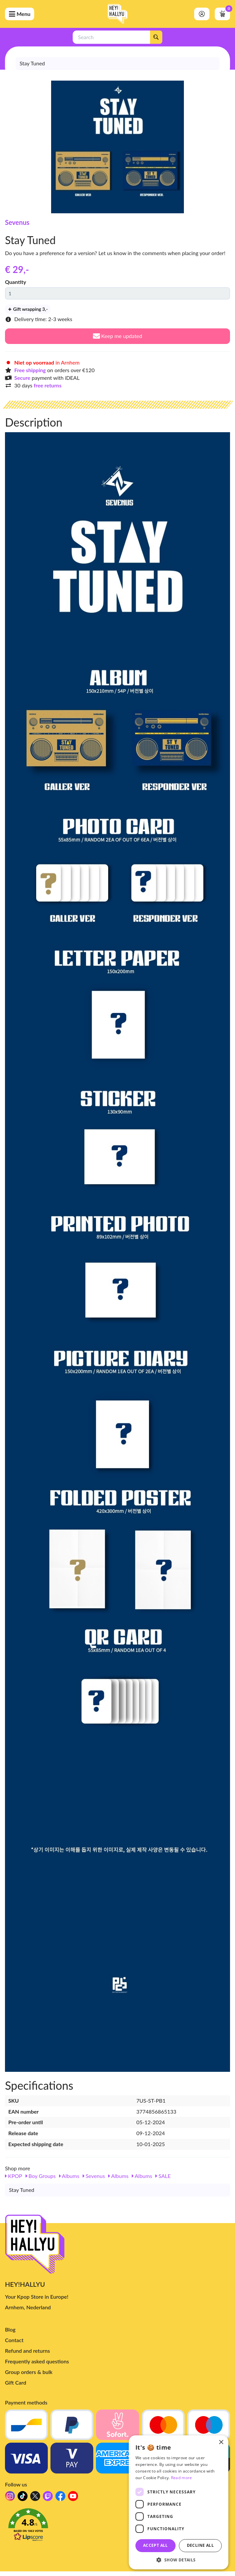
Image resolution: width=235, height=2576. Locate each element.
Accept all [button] (155, 2545)
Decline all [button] (200, 2545)
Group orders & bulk (28, 2372)
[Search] (156, 37)
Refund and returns (27, 2350)
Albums (69, 2176)
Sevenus (17, 222)
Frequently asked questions (37, 2361)
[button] (117, 2526)
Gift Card (15, 2382)
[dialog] (178, 2502)
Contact (14, 2340)
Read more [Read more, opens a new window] (181, 2477)
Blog (10, 2329)
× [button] (220, 2442)
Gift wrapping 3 (28, 309)
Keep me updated (117, 336)
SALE (163, 2176)
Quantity (15, 282)
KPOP (13, 2176)
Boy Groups (41, 2176)
